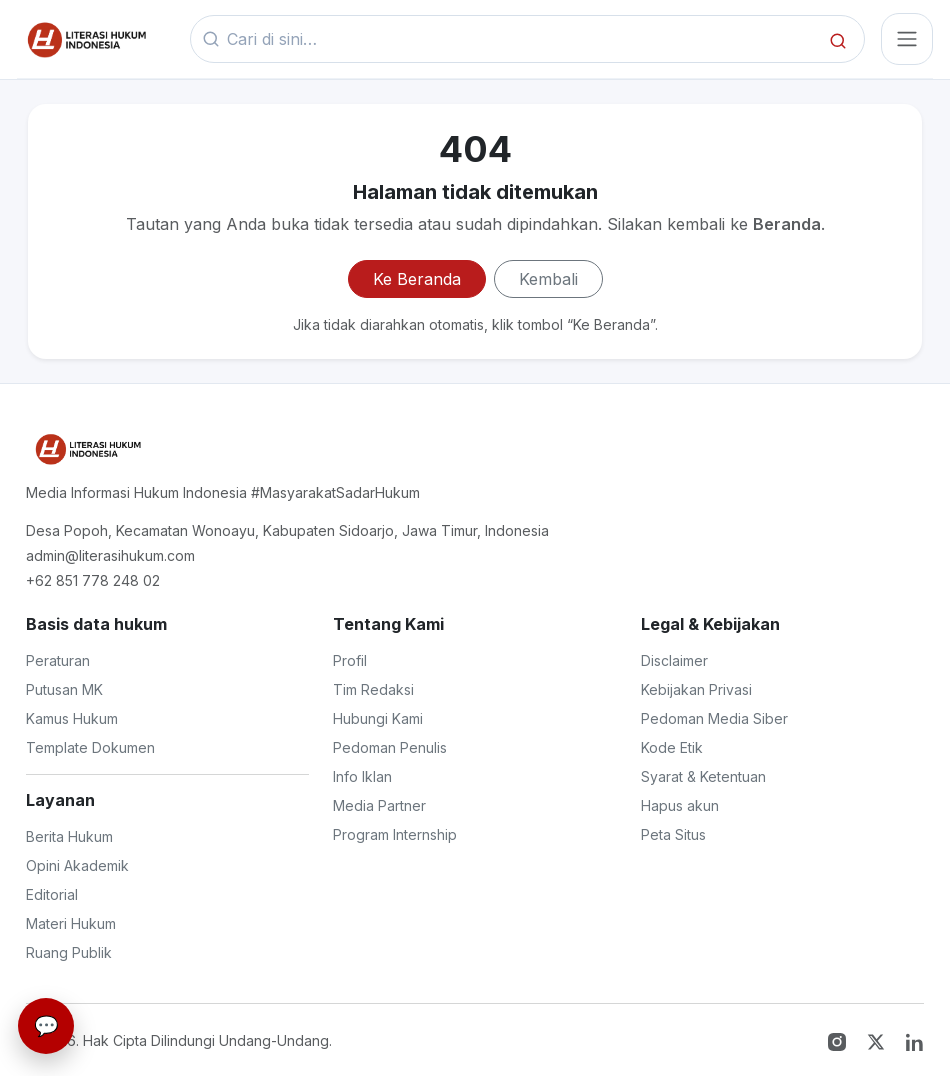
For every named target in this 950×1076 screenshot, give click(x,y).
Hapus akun (680, 805)
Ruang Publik (69, 952)
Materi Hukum (71, 923)
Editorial (52, 894)
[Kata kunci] (521, 39)
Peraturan (58, 660)
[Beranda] (85, 39)
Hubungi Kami (378, 718)
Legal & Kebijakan (710, 624)
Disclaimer (674, 660)
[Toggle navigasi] (907, 39)
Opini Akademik (77, 865)
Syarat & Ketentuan (703, 776)
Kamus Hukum (72, 718)
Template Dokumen (90, 747)
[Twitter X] (878, 1040)
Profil (350, 660)
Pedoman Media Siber (714, 718)
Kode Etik (672, 747)
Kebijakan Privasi (696, 689)
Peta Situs (673, 834)
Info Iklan (362, 776)
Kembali (548, 279)
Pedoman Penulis (390, 747)
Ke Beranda (417, 279)
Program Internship (395, 834)
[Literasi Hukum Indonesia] (86, 449)
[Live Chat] (46, 1026)
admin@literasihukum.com (110, 555)
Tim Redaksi (373, 689)
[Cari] (838, 39)
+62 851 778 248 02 (93, 580)
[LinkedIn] (915, 1040)
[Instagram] (839, 1040)
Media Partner (379, 805)
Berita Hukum (69, 836)
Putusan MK (64, 689)
